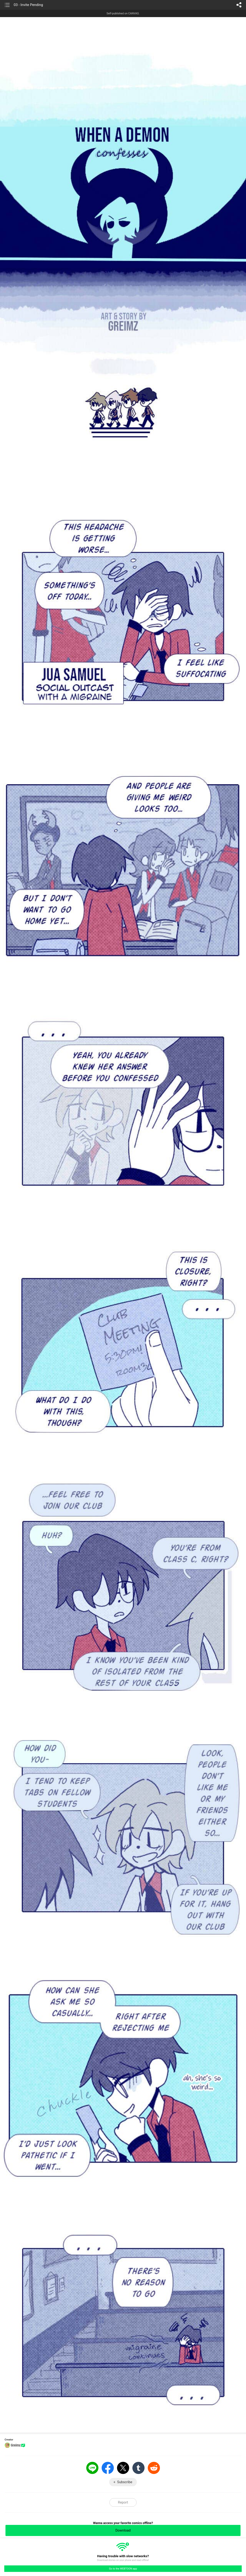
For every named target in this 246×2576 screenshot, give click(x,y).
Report (123, 2502)
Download (123, 2530)
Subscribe (124, 2482)
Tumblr (138, 2468)
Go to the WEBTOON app (123, 2568)
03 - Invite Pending (28, 5)
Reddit (154, 2468)
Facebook (108, 2468)
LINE (92, 2468)
